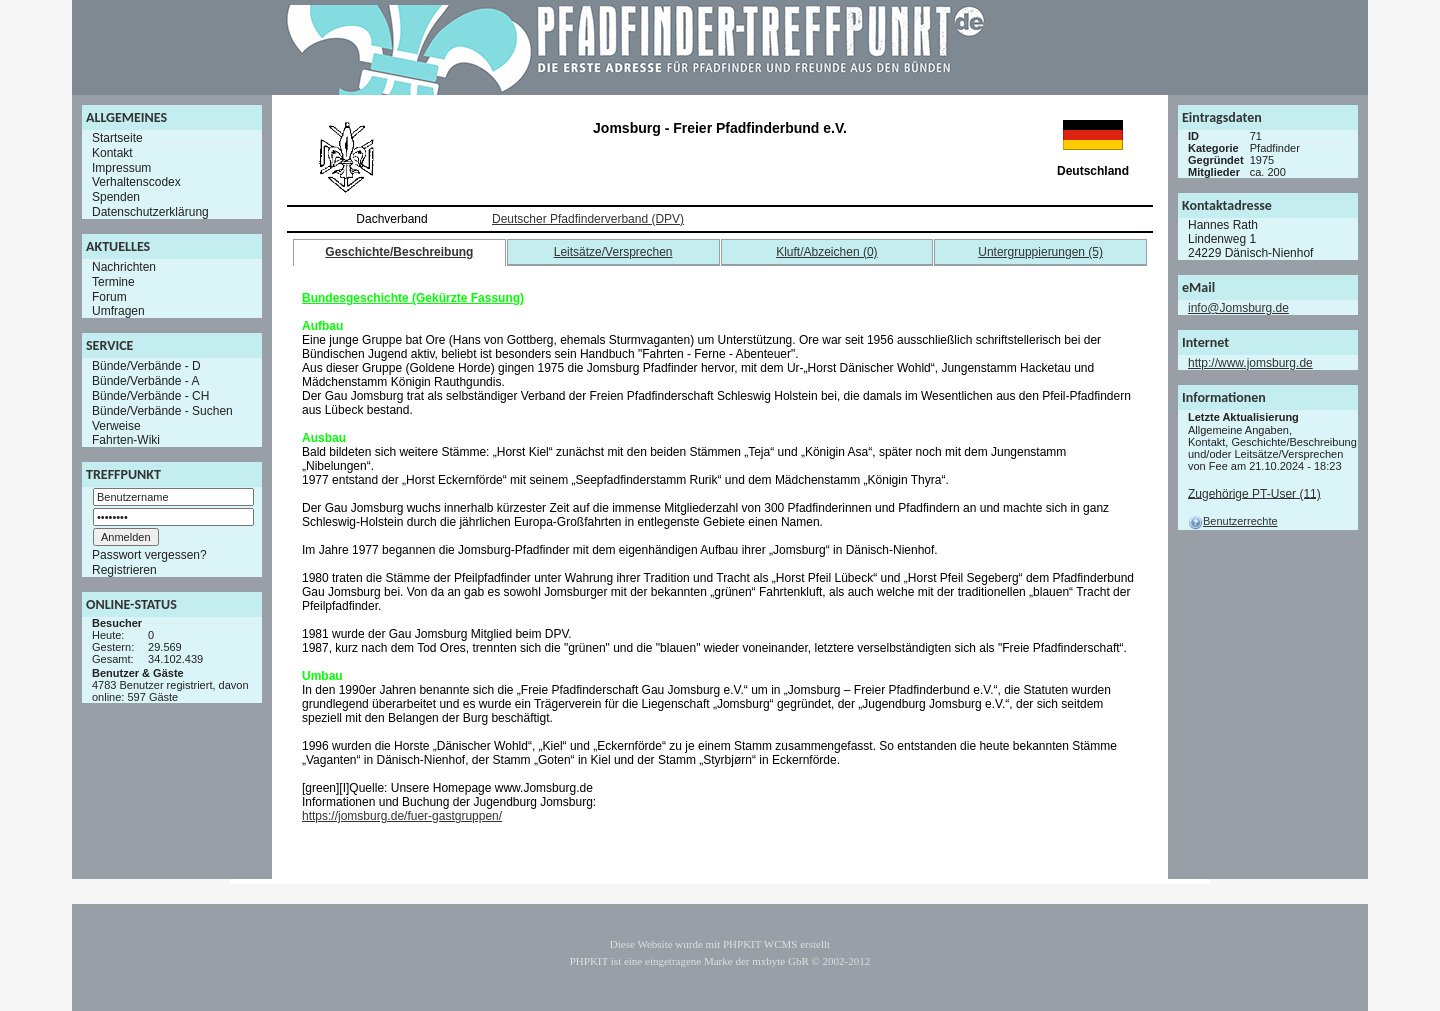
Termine (113, 282)
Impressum (121, 167)
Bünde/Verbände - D (146, 366)
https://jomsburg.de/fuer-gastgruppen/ (402, 816)
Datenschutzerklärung (150, 212)
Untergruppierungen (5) (1040, 252)
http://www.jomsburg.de (1250, 363)
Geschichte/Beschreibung (399, 252)
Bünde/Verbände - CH (150, 396)
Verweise (116, 425)
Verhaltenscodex (136, 182)
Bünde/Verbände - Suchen (162, 411)
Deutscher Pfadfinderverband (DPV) (588, 219)
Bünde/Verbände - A (145, 381)
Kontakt (112, 153)
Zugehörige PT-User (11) (1254, 493)
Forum (109, 296)
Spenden (116, 197)
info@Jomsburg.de (1238, 308)
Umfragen (118, 311)
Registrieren (124, 570)
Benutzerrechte (1233, 521)
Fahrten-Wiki (126, 440)
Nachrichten (124, 267)
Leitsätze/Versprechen (613, 252)
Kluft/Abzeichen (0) (826, 252)
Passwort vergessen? (149, 555)
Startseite (117, 138)
